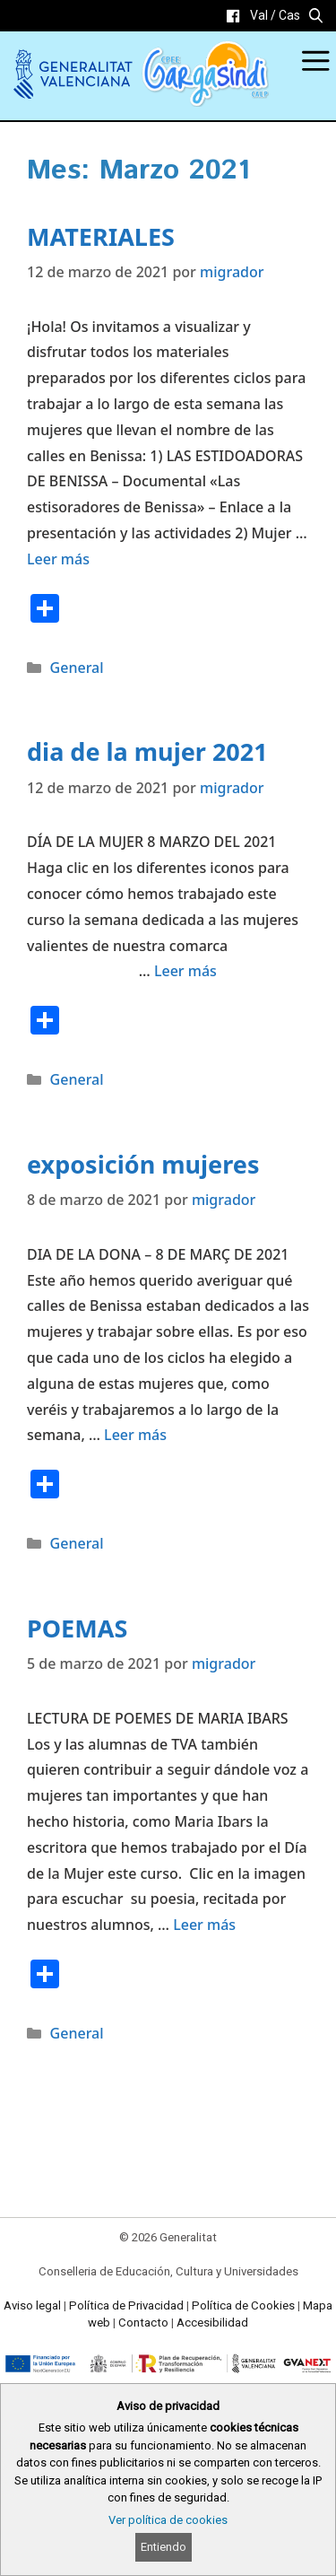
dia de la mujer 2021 (147, 751)
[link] (233, 16)
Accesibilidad (212, 2322)
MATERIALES (101, 236)
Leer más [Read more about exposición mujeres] (135, 1435)
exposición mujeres (143, 1164)
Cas (289, 15)
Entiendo (163, 2547)
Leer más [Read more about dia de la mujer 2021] (185, 971)
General (77, 667)
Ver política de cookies (168, 2520)
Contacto (143, 2322)
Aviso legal (32, 2305)
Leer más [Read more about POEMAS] (204, 1924)
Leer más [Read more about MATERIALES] (58, 559)
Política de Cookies (243, 2305)
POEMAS (77, 1628)
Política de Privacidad (126, 2305)
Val (259, 15)
